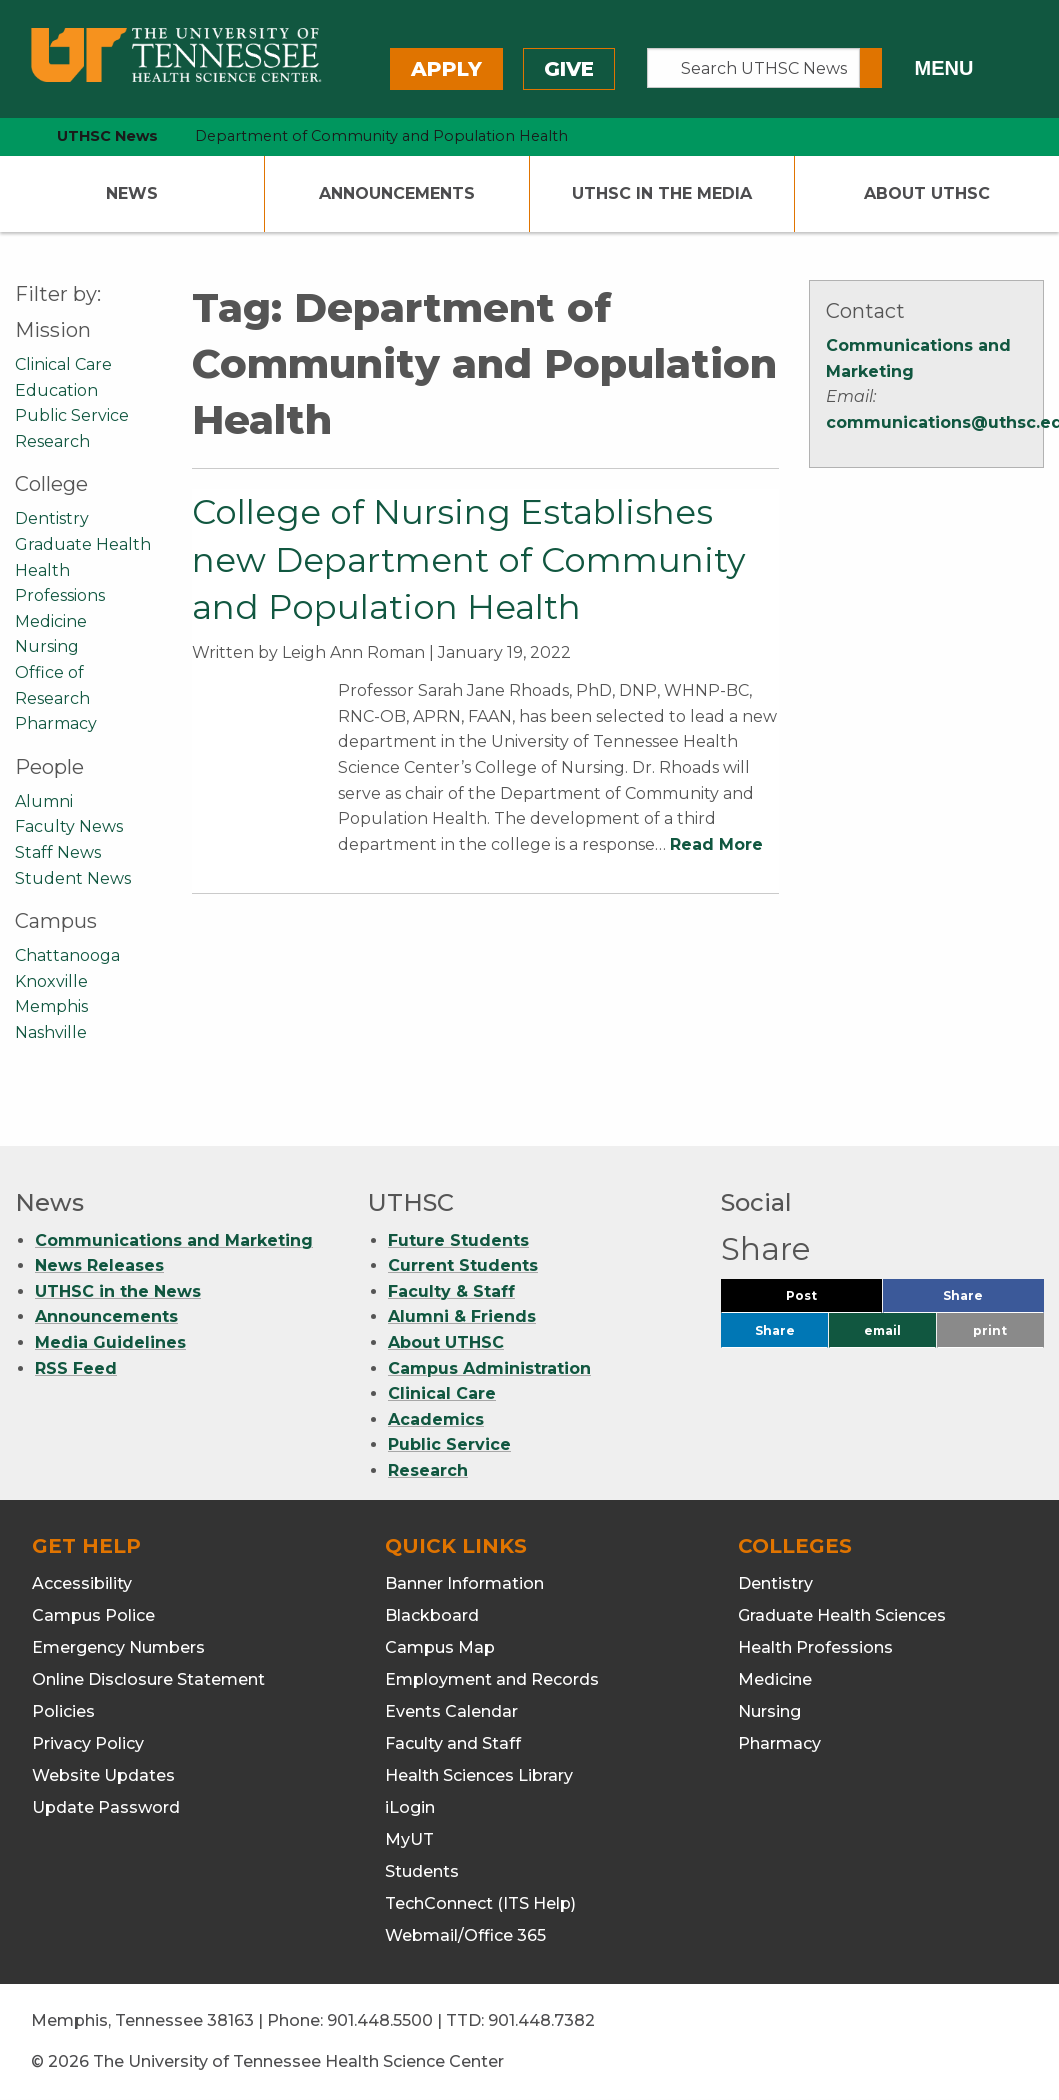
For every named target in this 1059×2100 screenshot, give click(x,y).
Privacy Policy (88, 1743)
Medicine (51, 621)
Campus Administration (489, 1368)
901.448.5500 (380, 2020)
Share (993, 1300)
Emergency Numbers (118, 1647)
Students (422, 1871)
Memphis (51, 1006)
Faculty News (69, 826)
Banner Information (464, 1583)
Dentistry (52, 518)
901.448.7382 (541, 2020)
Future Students (458, 1240)
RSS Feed (76, 1368)
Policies (63, 1711)
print (990, 1330)
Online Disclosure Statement (148, 1679)
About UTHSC (927, 193)
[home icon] (10, 136)
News (132, 193)
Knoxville (51, 981)
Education (56, 390)
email (882, 1330)
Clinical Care (63, 364)
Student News (73, 878)
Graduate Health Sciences (842, 1615)
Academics (436, 1419)
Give (569, 69)
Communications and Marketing (174, 1240)
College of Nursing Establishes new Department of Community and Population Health (468, 559)
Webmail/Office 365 (465, 1935)
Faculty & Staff (451, 1291)
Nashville (51, 1032)
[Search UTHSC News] (753, 68)
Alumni (44, 801)
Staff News (58, 852)
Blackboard (432, 1615)
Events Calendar (451, 1711)
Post (825, 1300)
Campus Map (440, 1647)
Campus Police (93, 1615)
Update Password (106, 1807)
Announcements (397, 193)
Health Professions (815, 1647)
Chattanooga (67, 955)
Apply (446, 69)
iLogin (410, 1807)
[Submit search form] (871, 68)
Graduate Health (83, 544)
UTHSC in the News (118, 1291)
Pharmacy (56, 723)
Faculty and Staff (453, 1743)
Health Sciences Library (479, 1775)
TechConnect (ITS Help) (480, 1903)
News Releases (99, 1265)
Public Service (72, 415)
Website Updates (103, 1775)
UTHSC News (107, 136)
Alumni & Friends (462, 1316)
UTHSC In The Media (662, 193)
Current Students (463, 1265)
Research (52, 441)
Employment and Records (492, 1679)
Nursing (47, 646)
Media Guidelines (110, 1342)
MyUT (409, 1839)
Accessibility (82, 1583)
